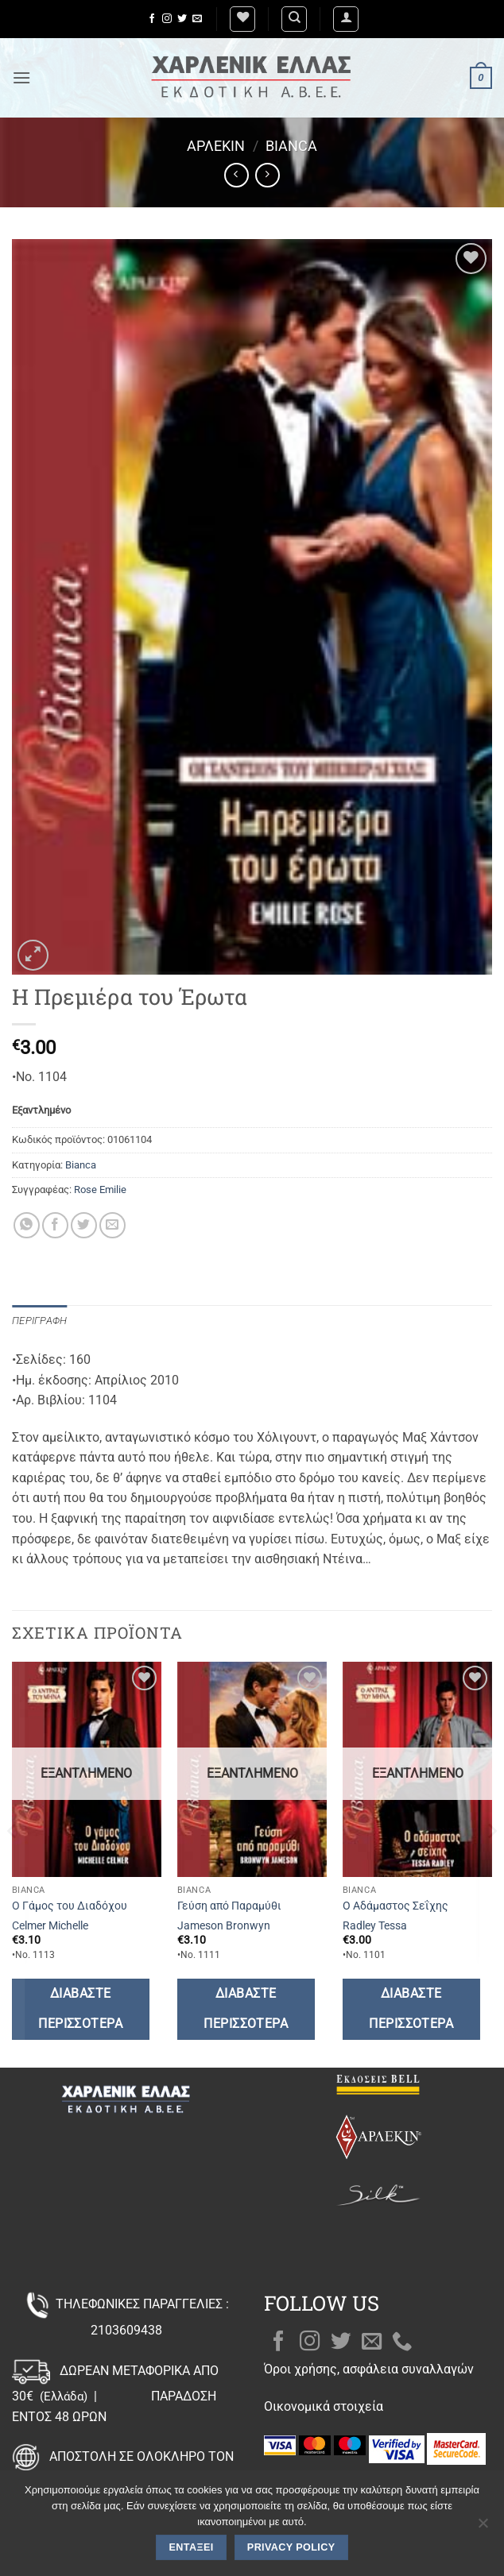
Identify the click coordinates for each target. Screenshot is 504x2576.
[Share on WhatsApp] (27, 1225)
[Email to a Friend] (112, 1225)
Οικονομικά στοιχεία (323, 2406)
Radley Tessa (375, 1926)
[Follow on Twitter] (182, 19)
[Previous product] (267, 175)
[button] (346, 19)
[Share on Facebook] (55, 1225)
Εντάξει (191, 2547)
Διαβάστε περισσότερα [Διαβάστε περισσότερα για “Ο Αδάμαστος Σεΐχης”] (411, 2008)
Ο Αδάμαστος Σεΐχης (395, 1906)
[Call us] (402, 2342)
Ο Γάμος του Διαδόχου (69, 1906)
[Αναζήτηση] (294, 19)
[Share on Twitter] (84, 1225)
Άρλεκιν (216, 145)
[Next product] (236, 175)
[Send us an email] (197, 19)
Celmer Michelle (50, 1926)
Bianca (291, 145)
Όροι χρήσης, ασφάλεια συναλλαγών (369, 2369)
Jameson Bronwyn (223, 1926)
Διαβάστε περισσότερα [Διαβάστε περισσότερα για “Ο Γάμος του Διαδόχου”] (80, 2008)
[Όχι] (482, 2527)
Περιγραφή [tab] (39, 1321)
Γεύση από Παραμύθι (229, 1906)
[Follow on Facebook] (152, 19)
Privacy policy (291, 2547)
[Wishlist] (242, 19)
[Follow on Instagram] (167, 19)
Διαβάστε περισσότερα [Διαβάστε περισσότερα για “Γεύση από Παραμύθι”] (246, 2008)
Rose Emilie (100, 1189)
